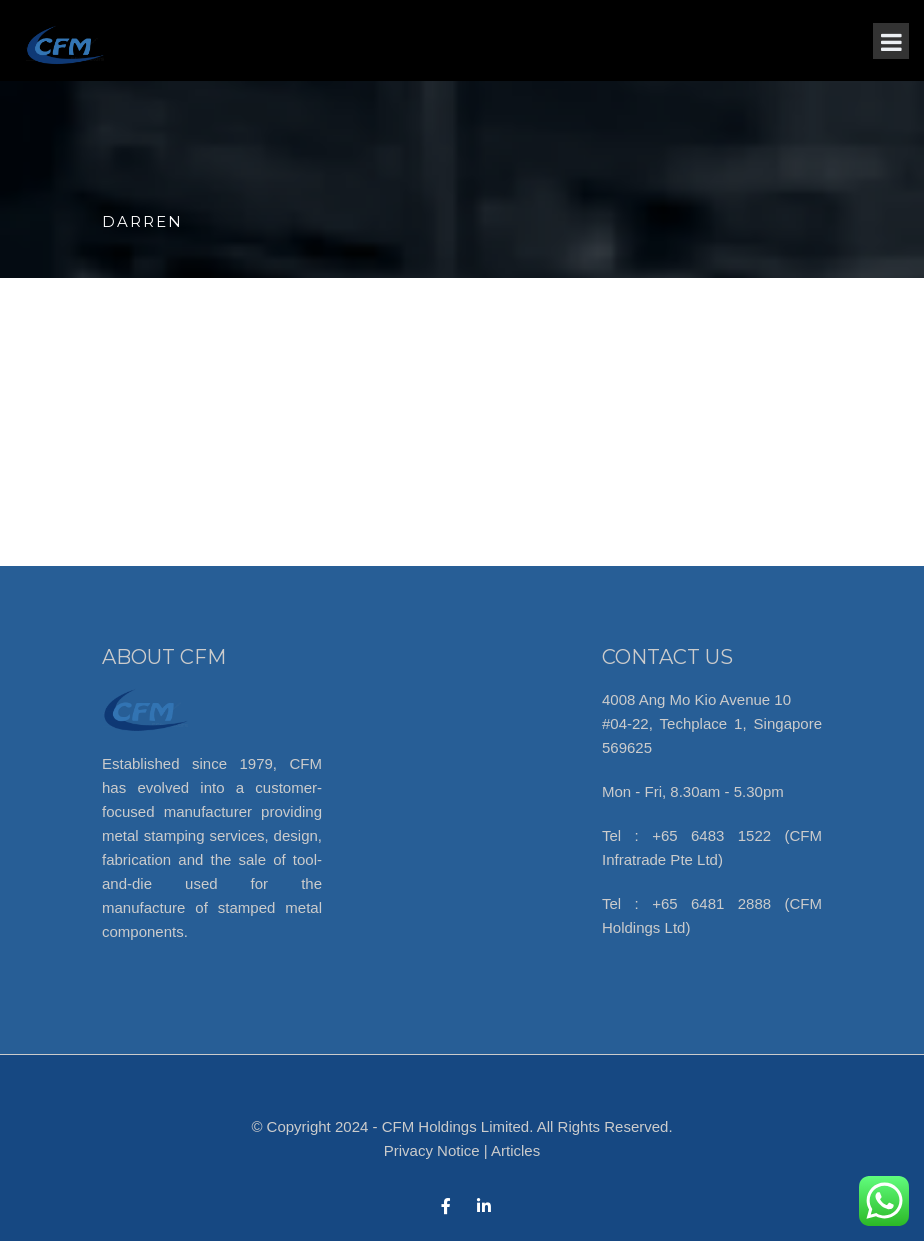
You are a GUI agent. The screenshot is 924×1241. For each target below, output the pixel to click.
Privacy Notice (432, 1150)
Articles (515, 1150)
